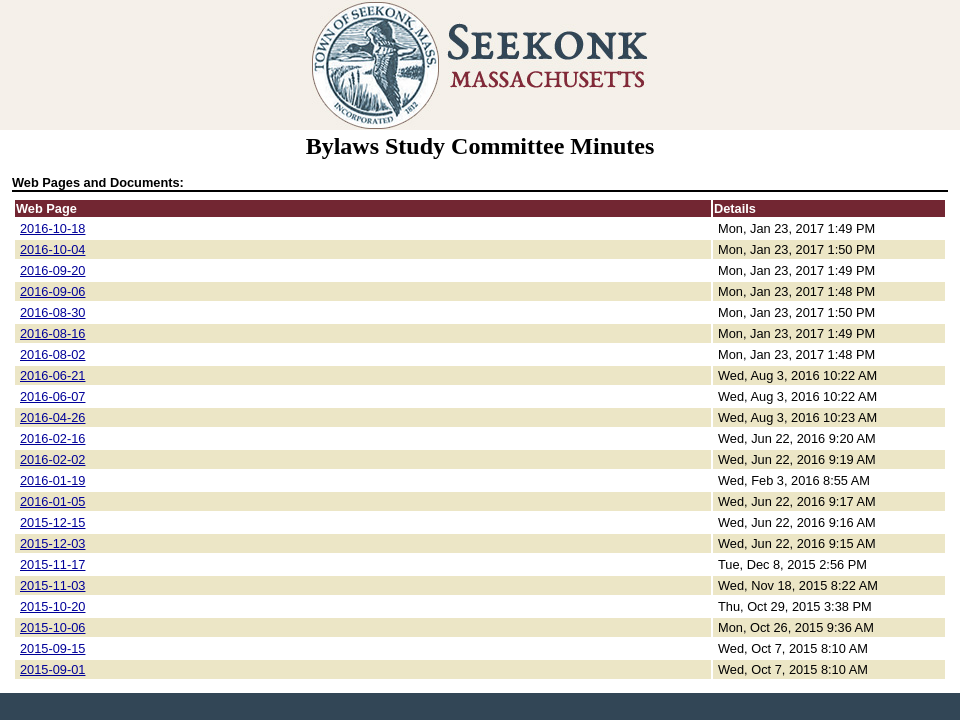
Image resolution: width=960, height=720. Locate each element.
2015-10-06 (52, 627)
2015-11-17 (52, 564)
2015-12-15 (52, 522)
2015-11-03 (52, 585)
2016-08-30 (52, 312)
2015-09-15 (52, 648)
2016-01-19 (52, 480)
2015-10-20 (52, 606)
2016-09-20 (52, 270)
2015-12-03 (52, 543)
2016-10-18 (52, 228)
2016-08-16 (52, 333)
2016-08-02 (52, 354)
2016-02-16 (52, 438)
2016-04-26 (52, 417)
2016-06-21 (52, 375)
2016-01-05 (52, 501)
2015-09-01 (52, 669)
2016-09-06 (52, 291)
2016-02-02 (52, 459)
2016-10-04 (52, 249)
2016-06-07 (52, 396)
